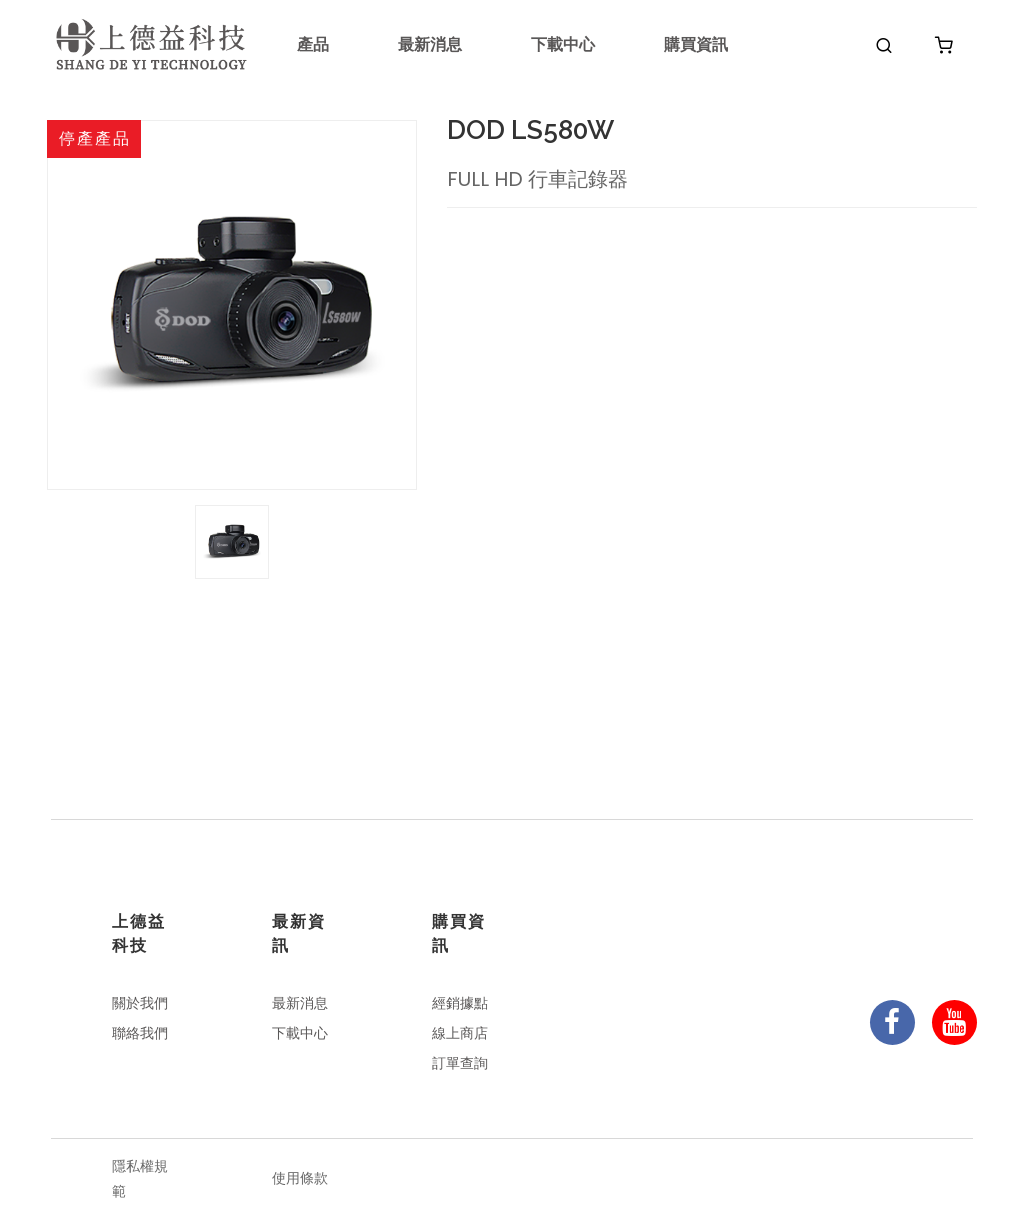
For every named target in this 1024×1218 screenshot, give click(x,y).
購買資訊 (696, 44)
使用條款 (300, 1178)
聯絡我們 (140, 1033)
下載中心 (563, 44)
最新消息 (430, 44)
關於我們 (140, 1003)
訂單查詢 (460, 1063)
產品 (313, 44)
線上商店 (460, 1033)
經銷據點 (460, 1003)
